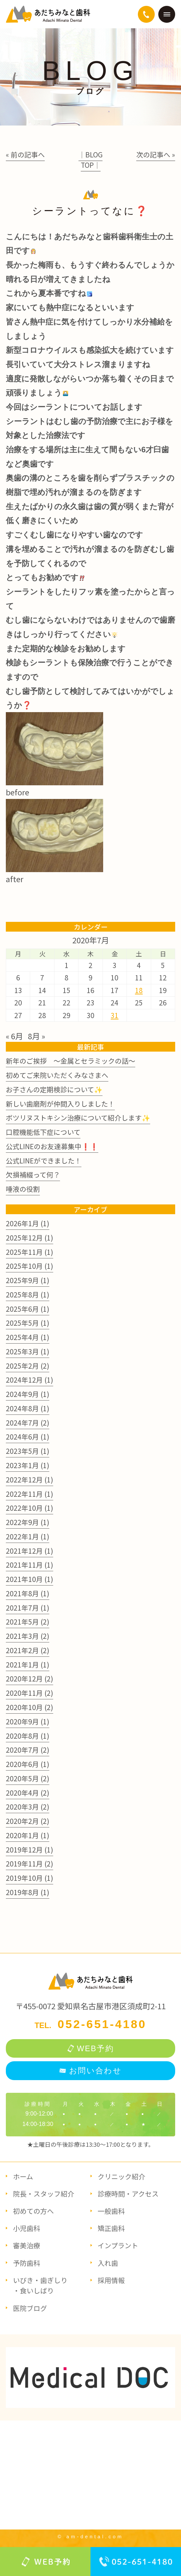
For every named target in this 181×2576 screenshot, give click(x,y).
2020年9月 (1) (27, 1721)
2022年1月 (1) (27, 1536)
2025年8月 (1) (27, 1294)
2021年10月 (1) (29, 1579)
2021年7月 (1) (27, 1608)
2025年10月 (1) (29, 1266)
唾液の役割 (23, 1189)
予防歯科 (26, 2263)
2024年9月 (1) (27, 1394)
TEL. (90, 2025)
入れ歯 (108, 2263)
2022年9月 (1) (27, 1522)
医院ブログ (30, 2308)
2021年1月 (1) (27, 1664)
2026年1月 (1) (27, 1223)
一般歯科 (111, 2211)
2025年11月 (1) (29, 1252)
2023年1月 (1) (27, 1465)
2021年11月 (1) (29, 1565)
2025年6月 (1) (27, 1309)
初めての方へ (33, 2211)
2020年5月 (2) (27, 1778)
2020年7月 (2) (27, 1750)
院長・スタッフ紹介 (43, 2193)
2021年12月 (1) (29, 1551)
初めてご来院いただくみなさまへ (57, 1075)
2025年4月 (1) (27, 1337)
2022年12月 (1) (29, 1479)
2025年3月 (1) (27, 1351)
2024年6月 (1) (27, 1436)
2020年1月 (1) (27, 1835)
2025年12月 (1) (29, 1237)
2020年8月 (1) (27, 1736)
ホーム (23, 2176)
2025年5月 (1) (27, 1323)
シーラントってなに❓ (90, 211)
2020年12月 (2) (29, 1678)
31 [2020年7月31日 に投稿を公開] (114, 1015)
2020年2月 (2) (27, 1821)
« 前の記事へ (25, 154)
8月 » (36, 1036)
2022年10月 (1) (29, 1508)
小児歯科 (26, 2228)
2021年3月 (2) (27, 1636)
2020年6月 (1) (27, 1764)
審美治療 (26, 2245)
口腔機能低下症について (43, 1132)
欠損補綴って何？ (33, 1174)
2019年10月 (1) (29, 1878)
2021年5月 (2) (27, 1622)
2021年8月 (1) (27, 1593)
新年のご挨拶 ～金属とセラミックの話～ (70, 1061)
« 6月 (14, 1036)
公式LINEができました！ (43, 1160)
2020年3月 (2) (27, 1807)
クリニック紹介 (121, 2176)
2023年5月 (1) (27, 1451)
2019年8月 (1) (27, 1892)
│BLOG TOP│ (90, 160)
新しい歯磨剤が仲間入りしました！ (60, 1104)
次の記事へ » (155, 154)
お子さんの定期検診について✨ (54, 1089)
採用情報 (111, 2280)
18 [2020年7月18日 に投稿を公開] (139, 990)
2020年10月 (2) (29, 1707)
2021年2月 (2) (27, 1650)
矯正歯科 (111, 2228)
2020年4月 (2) (27, 1793)
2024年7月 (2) (27, 1422)
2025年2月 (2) (27, 1366)
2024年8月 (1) (27, 1408)
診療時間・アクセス (128, 2193)
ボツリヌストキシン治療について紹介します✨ (78, 1117)
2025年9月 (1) (27, 1280)
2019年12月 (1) (29, 1849)
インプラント (118, 2245)
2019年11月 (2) (29, 1863)
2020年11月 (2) (29, 1693)
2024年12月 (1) (29, 1380)
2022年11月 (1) (29, 1494)
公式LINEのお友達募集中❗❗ (52, 1146)
